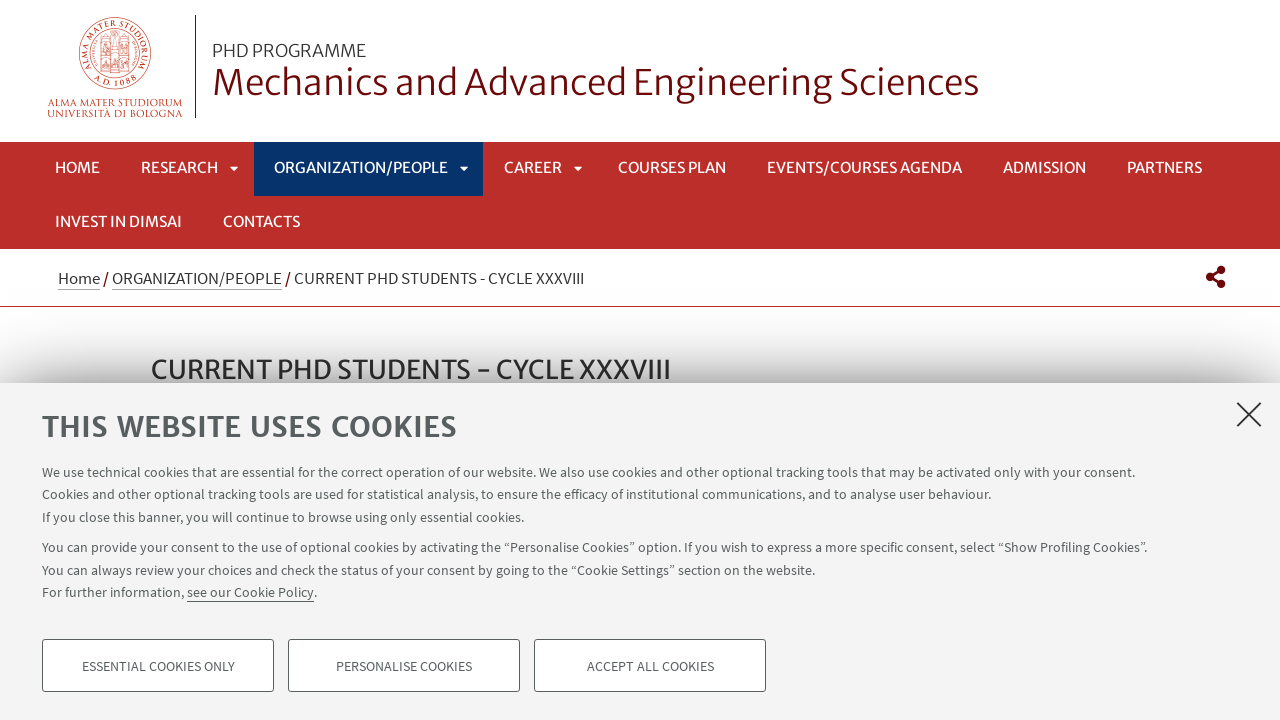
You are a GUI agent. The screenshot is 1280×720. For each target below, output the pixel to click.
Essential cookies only (158, 666)
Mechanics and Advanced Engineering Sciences (596, 73)
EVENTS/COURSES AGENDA (864, 167)
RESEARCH (179, 167)
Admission (1044, 167)
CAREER (533, 167)
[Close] (1249, 414)
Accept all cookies (650, 666)
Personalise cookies (404, 666)
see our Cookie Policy (250, 592)
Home (77, 167)
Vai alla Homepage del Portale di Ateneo (115, 66)
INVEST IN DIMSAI (118, 221)
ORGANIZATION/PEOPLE (361, 167)
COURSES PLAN (672, 167)
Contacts (261, 221)
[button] (1215, 277)
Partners (1164, 167)
